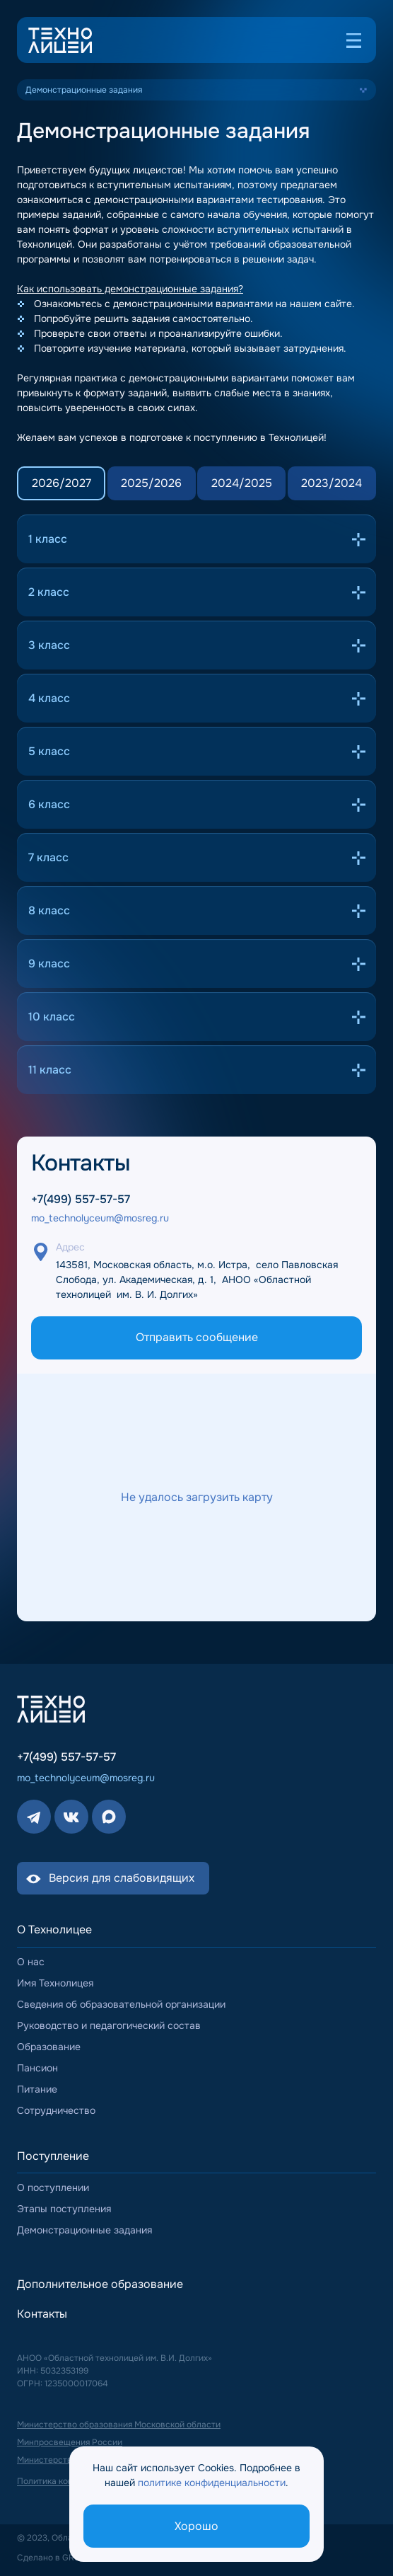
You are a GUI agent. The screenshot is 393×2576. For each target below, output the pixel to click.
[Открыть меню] (353, 40)
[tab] (61, 483)
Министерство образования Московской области (119, 2424)
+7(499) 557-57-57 (80, 1199)
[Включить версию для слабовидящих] (113, 1878)
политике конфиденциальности (212, 2482)
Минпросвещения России (69, 2442)
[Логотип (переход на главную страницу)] (60, 40)
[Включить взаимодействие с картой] (196, 1497)
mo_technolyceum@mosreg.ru (100, 1218)
